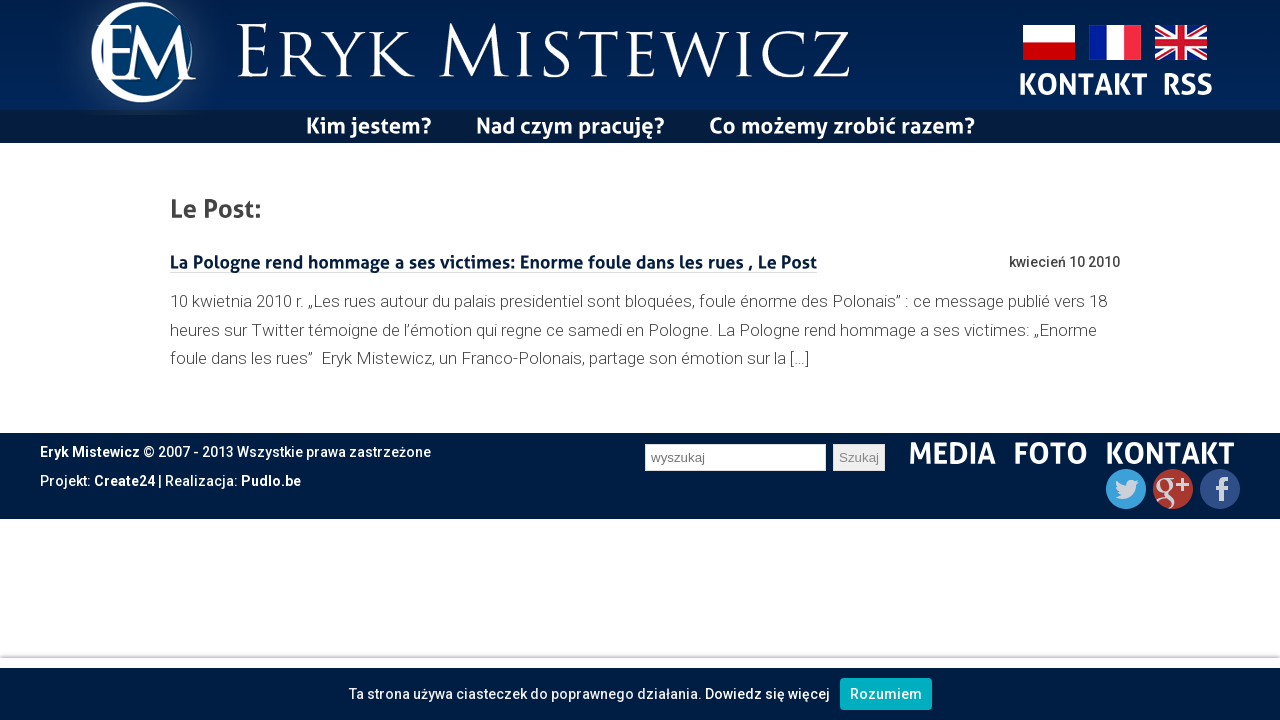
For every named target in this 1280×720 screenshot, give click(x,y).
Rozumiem (886, 694)
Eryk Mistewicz (90, 452)
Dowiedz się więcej (767, 694)
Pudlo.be (271, 481)
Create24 (124, 481)
